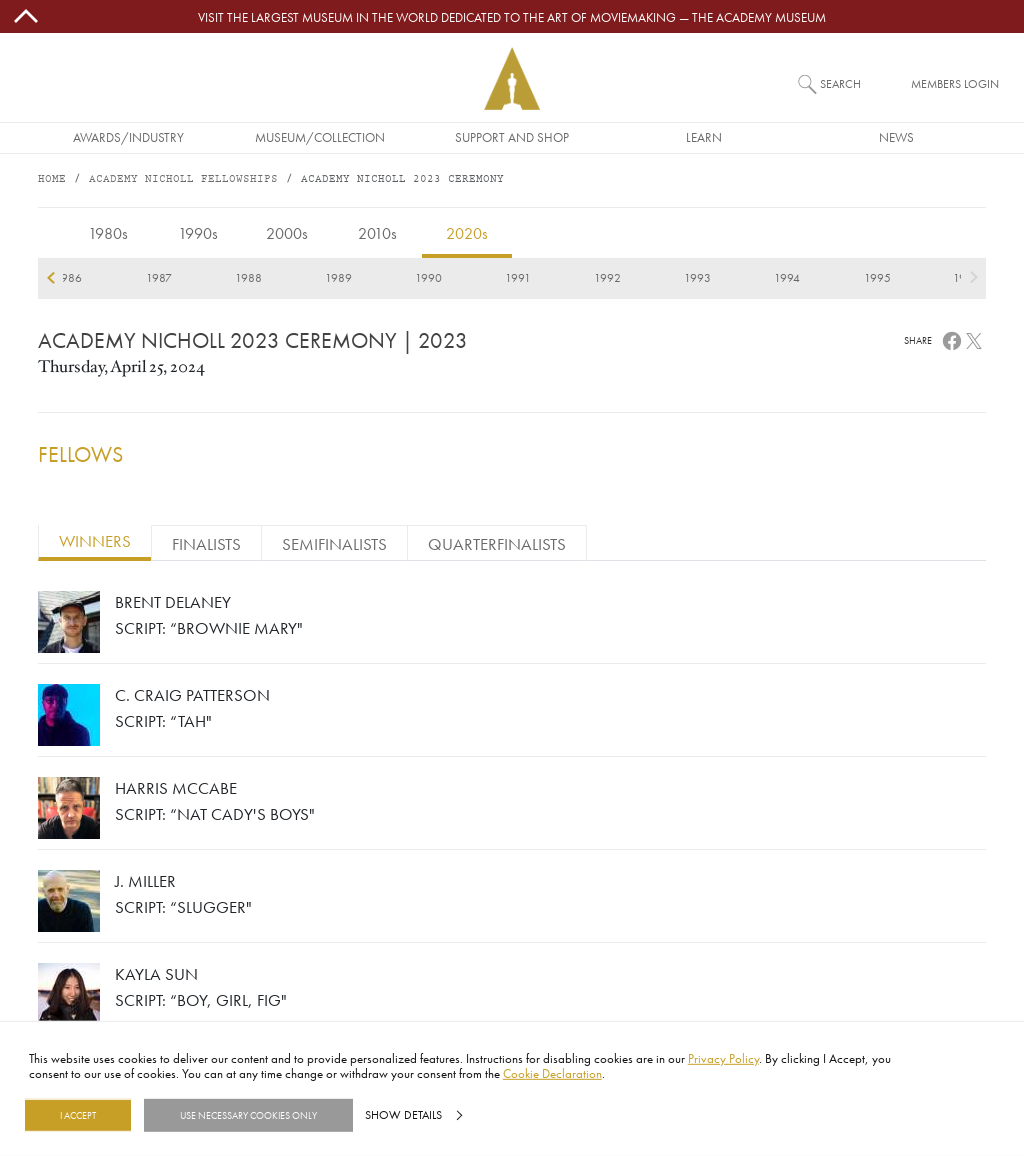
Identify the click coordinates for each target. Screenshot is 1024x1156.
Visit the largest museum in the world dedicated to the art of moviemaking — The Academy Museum (512, 17)
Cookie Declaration (552, 1073)
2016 (198, 277)
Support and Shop (512, 137)
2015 (108, 277)
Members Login (955, 83)
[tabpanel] (512, 813)
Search (840, 83)
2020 (557, 277)
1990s (198, 233)
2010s (377, 233)
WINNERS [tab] (95, 540)
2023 (826, 277)
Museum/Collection (320, 137)
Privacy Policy (723, 1058)
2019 (467, 277)
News (896, 137)
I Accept (78, 1115)
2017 (288, 277)
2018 (377, 277)
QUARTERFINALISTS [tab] (497, 543)
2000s (287, 233)
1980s (108, 233)
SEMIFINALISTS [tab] (334, 543)
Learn (704, 137)
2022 (737, 277)
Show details (403, 1115)
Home (52, 179)
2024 (916, 277)
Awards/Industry (128, 137)
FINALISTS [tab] (206, 543)
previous (50, 278)
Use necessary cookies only (248, 1115)
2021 (647, 277)
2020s (467, 233)
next (973, 278)
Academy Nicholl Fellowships (183, 179)
